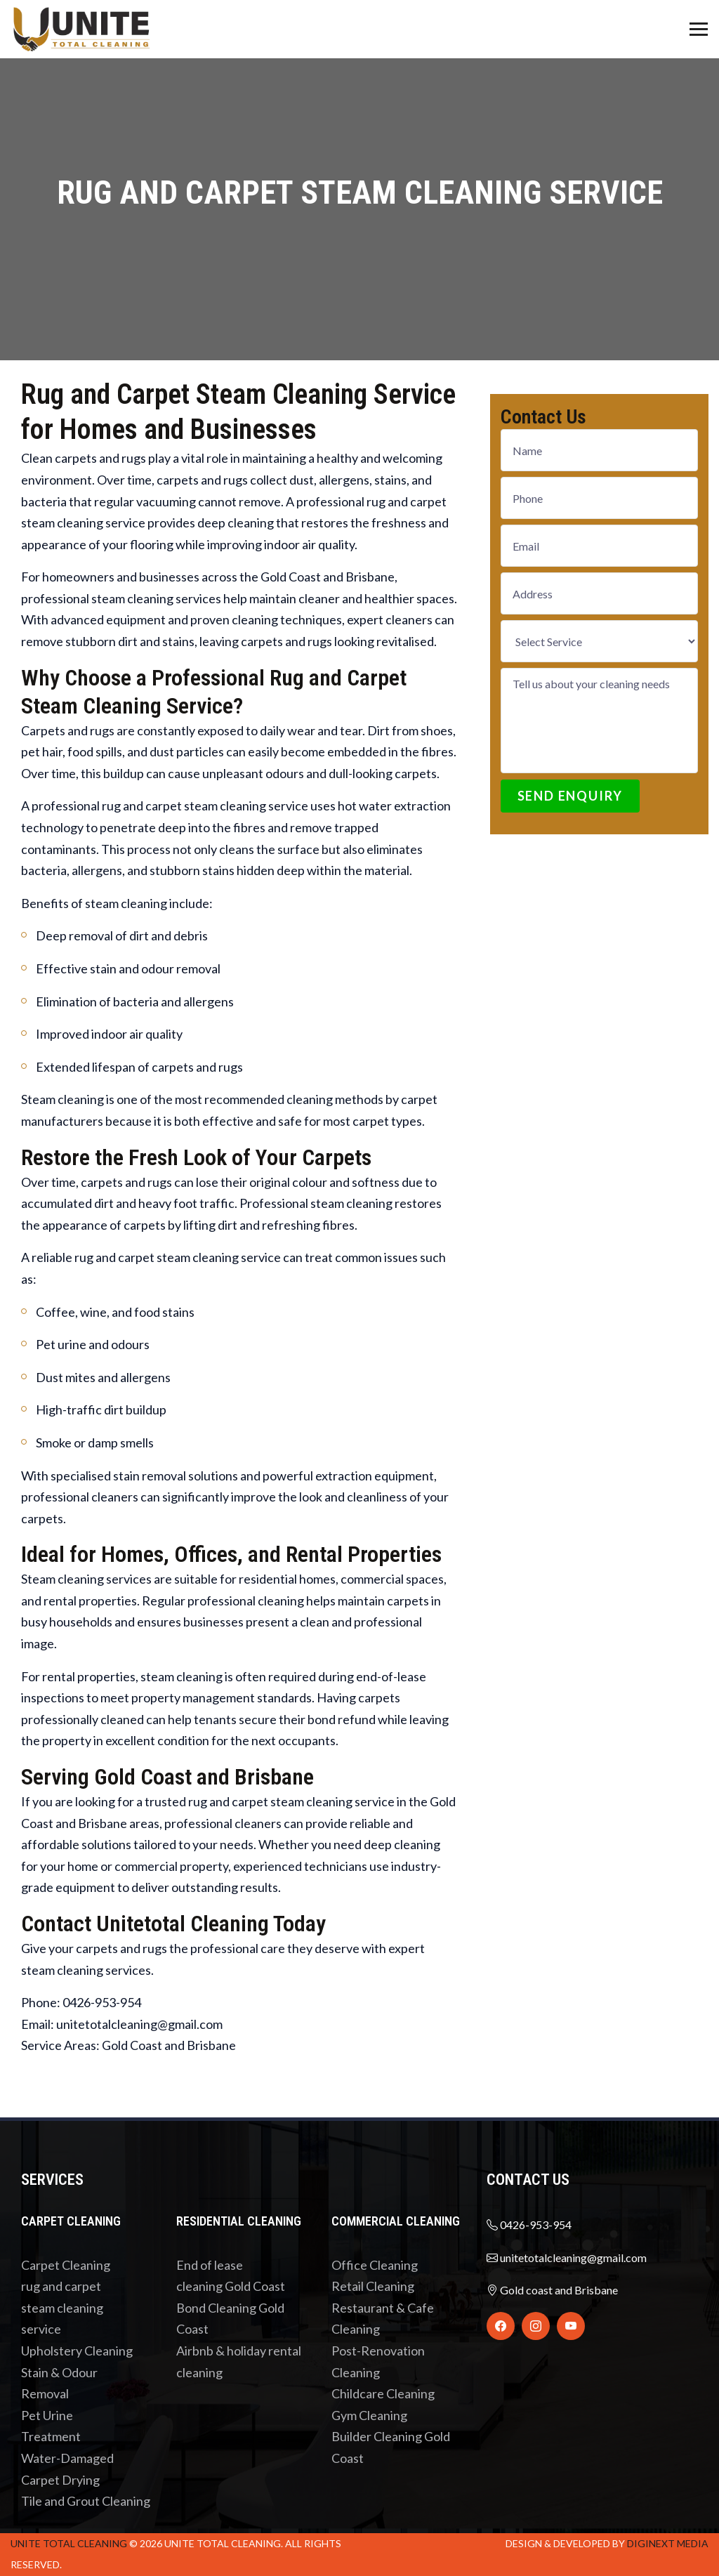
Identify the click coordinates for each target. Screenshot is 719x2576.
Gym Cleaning (369, 2415)
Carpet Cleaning (65, 2265)
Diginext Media (667, 2543)
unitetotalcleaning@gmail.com (567, 2257)
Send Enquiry (570, 795)
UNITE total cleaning (69, 2543)
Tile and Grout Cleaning (85, 2501)
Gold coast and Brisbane (552, 2289)
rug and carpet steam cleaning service (62, 2307)
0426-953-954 (529, 2224)
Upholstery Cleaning (77, 2350)
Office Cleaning (374, 2265)
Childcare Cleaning (383, 2393)
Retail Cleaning (372, 2286)
